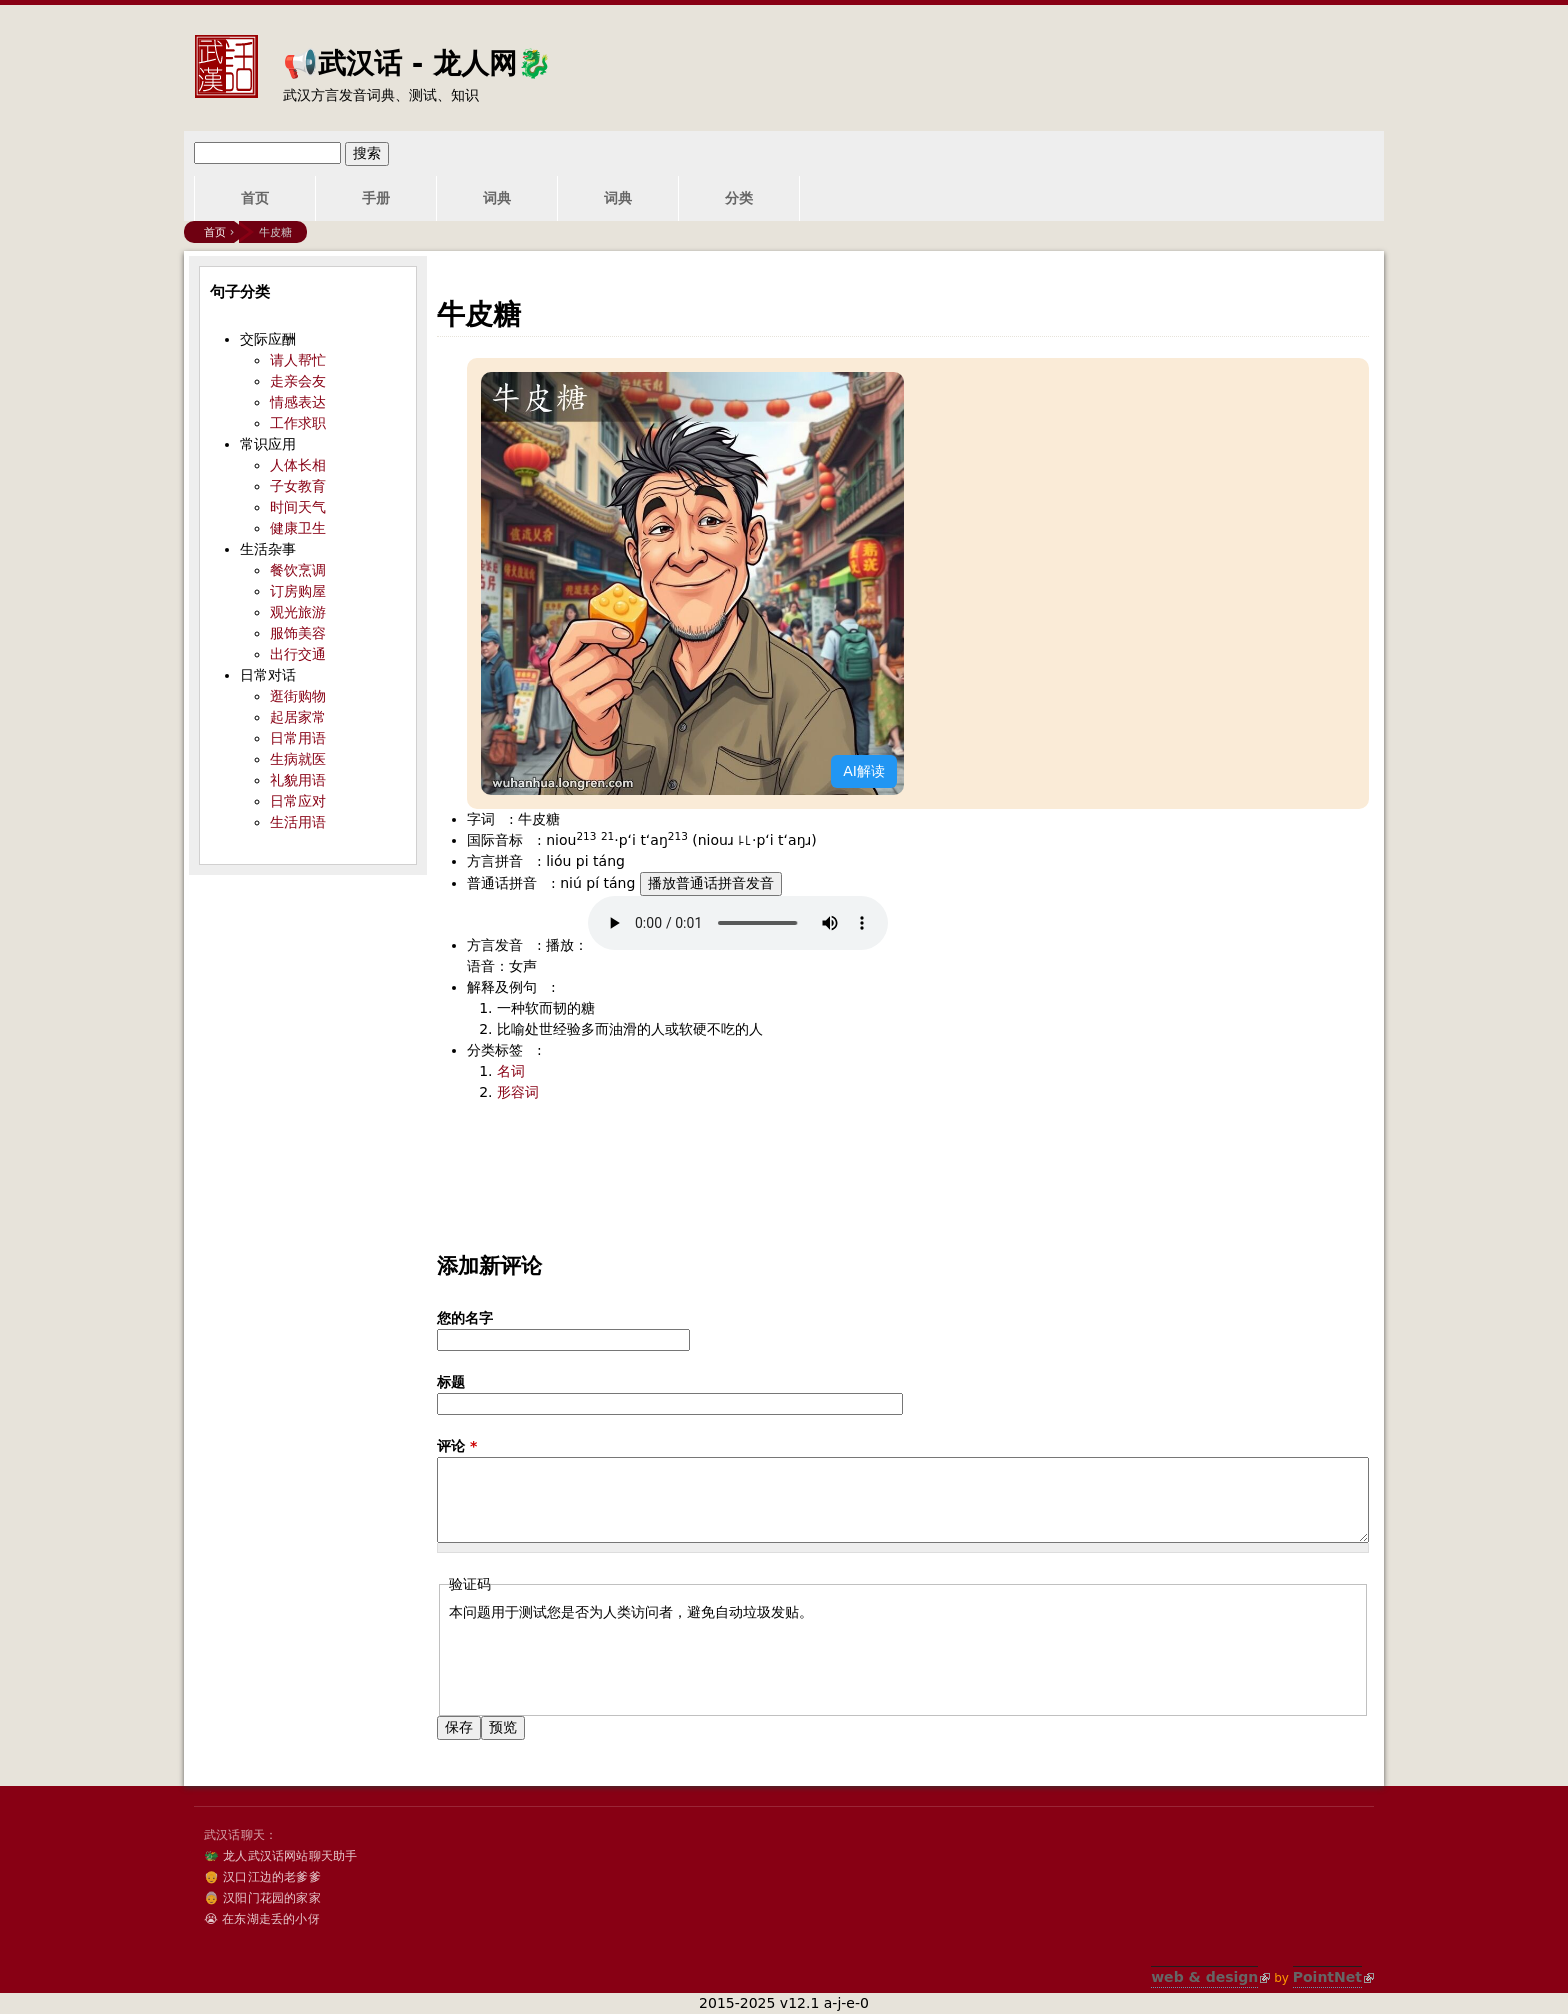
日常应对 (298, 801)
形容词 (518, 1092)
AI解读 (864, 771)
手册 (376, 198)
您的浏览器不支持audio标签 (738, 923)
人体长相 (298, 465)
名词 (511, 1071)
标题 (451, 1382)
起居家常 (298, 717)
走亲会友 (298, 381)
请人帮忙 (298, 360)
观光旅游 (298, 612)
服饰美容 (298, 633)
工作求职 (298, 423)
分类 (739, 198)
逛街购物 (298, 696)
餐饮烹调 (298, 570)
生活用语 (298, 822)
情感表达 (298, 402)
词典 (497, 198)
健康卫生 (298, 528)
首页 (255, 198)
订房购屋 (298, 591)
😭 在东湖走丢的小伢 (262, 1919)
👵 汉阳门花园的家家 (262, 1898)
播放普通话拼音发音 (711, 883)
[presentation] (601, 1662)
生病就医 (298, 759)
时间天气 (298, 507)
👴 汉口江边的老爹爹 (262, 1877)
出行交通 (298, 654)
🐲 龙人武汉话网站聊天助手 (280, 1856)
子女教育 (298, 486)
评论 (457, 1446)
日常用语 (298, 738)
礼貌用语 (298, 780)
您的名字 (465, 1318)
